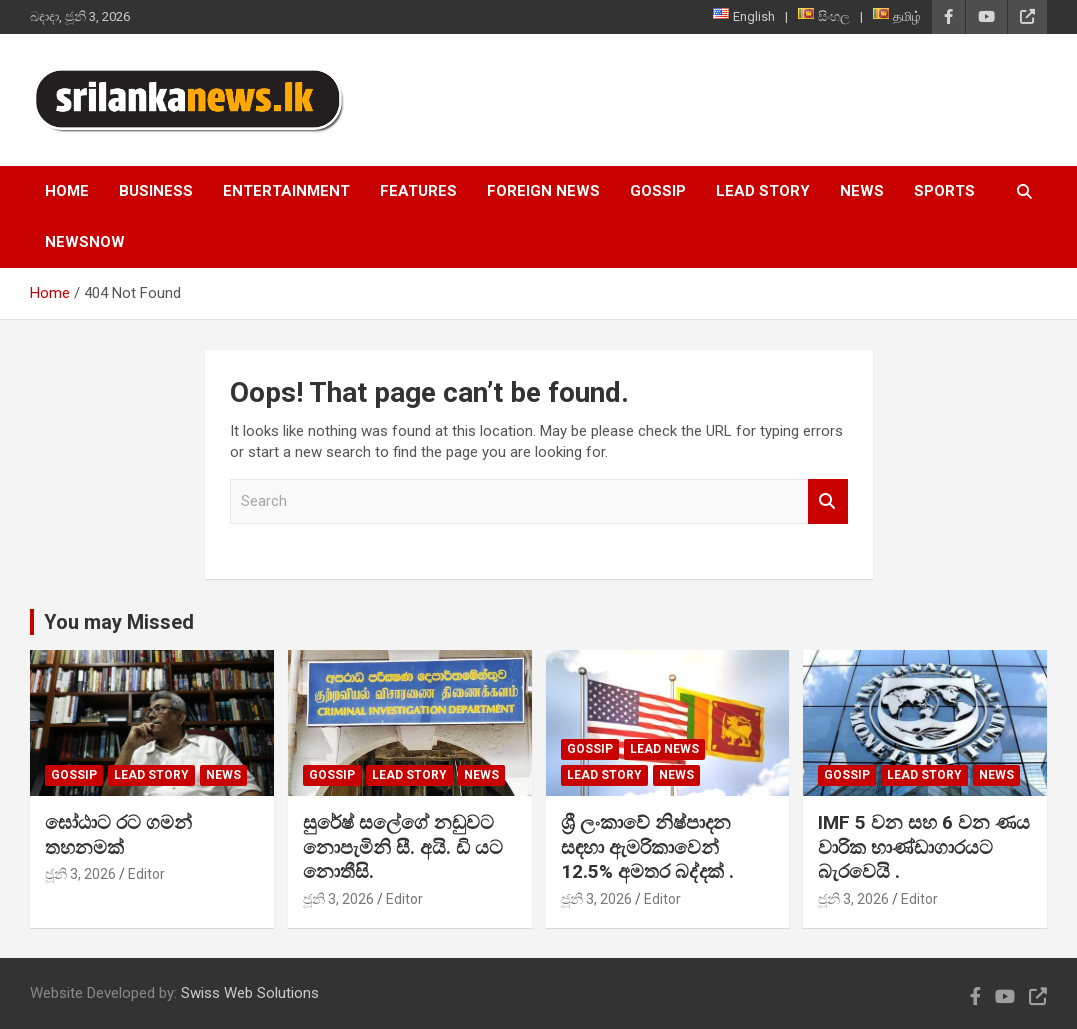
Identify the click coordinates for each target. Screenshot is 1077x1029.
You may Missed (119, 622)
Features (418, 191)
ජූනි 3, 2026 (80, 874)
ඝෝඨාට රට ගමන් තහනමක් (118, 835)
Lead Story (763, 191)
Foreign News (543, 191)
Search (828, 501)
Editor (146, 874)
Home (67, 191)
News (862, 191)
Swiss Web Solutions (250, 993)
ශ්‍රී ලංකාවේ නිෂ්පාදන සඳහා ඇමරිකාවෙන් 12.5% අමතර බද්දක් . (647, 847)
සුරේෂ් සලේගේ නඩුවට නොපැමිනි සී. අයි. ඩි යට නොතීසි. (403, 847)
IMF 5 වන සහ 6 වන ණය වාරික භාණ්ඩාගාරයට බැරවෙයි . (924, 847)
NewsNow (85, 242)
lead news (664, 749)
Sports (944, 191)
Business (156, 191)
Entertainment (286, 191)
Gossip (658, 191)
